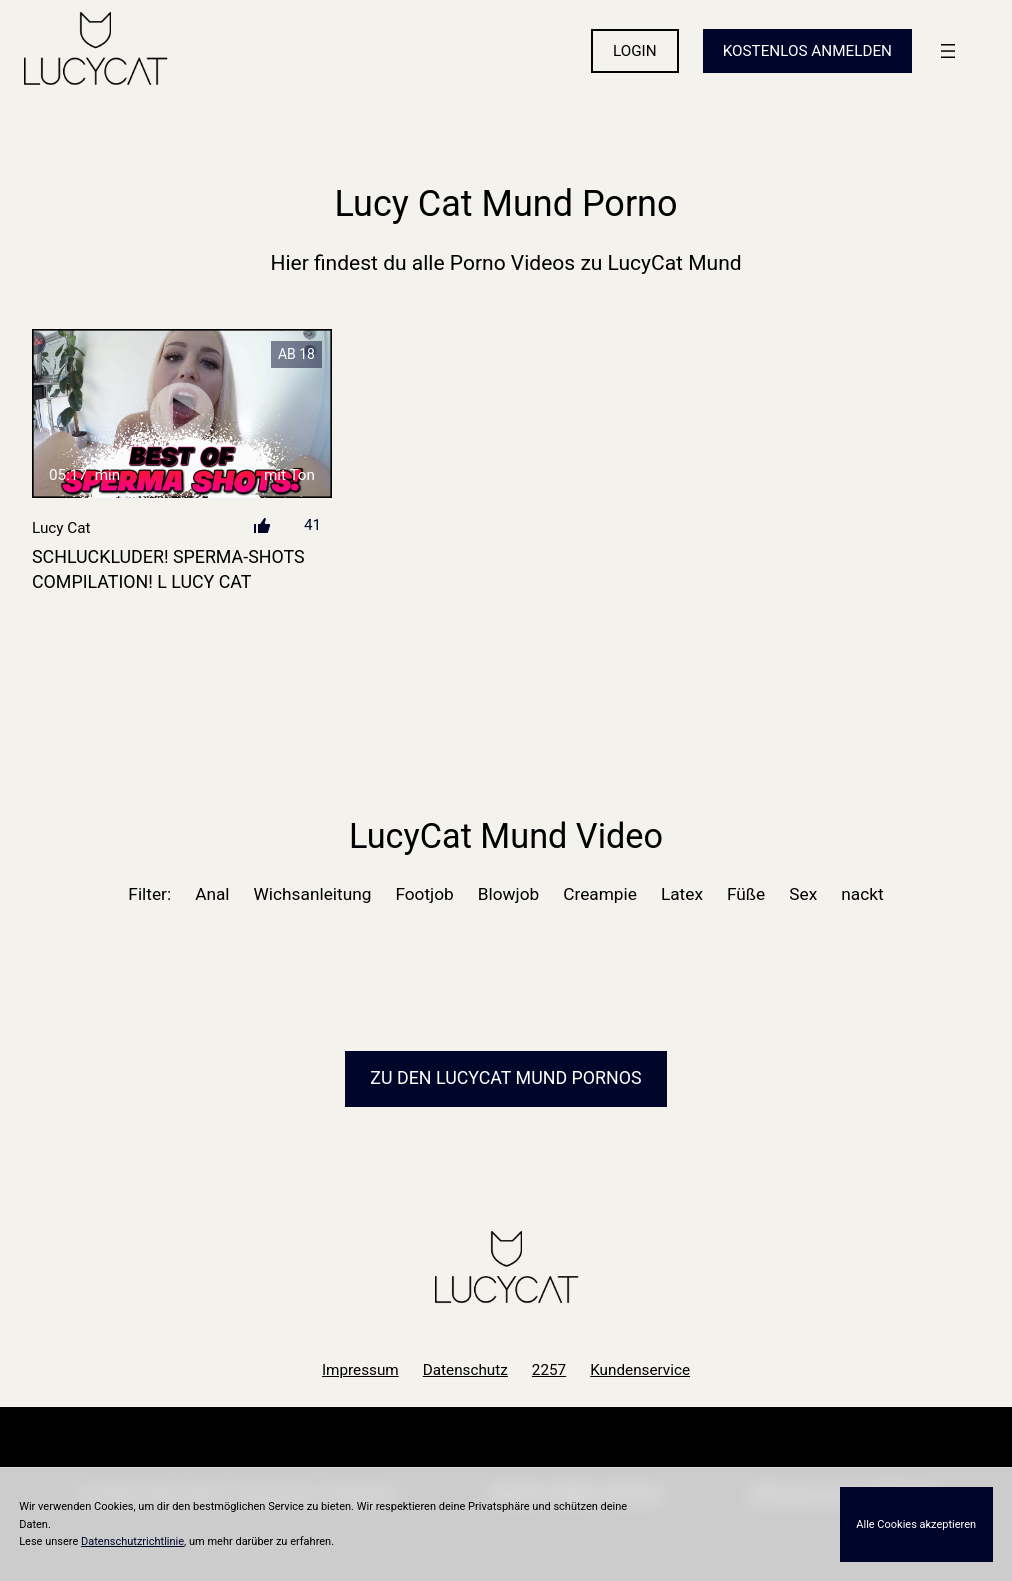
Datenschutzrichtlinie (132, 1541)
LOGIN (635, 51)
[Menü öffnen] (948, 51)
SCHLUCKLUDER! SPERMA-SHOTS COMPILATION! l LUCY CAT (168, 569)
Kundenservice (640, 1370)
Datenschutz (465, 1370)
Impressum (360, 1370)
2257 (549, 1370)
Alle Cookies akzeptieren (916, 1524)
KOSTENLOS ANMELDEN (807, 51)
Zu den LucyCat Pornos (505, 1077)
